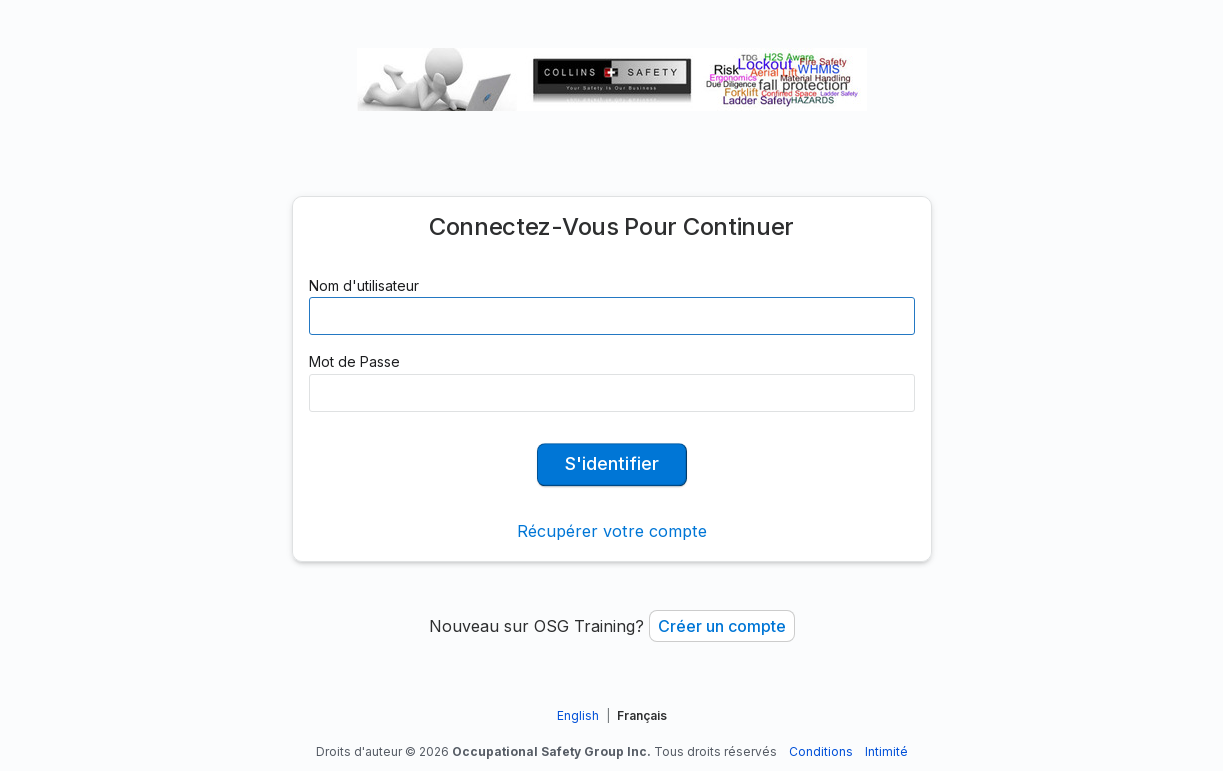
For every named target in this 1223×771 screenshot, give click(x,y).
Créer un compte (722, 626)
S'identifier (612, 463)
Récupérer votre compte (612, 531)
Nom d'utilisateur (364, 285)
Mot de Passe (354, 361)
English (578, 715)
